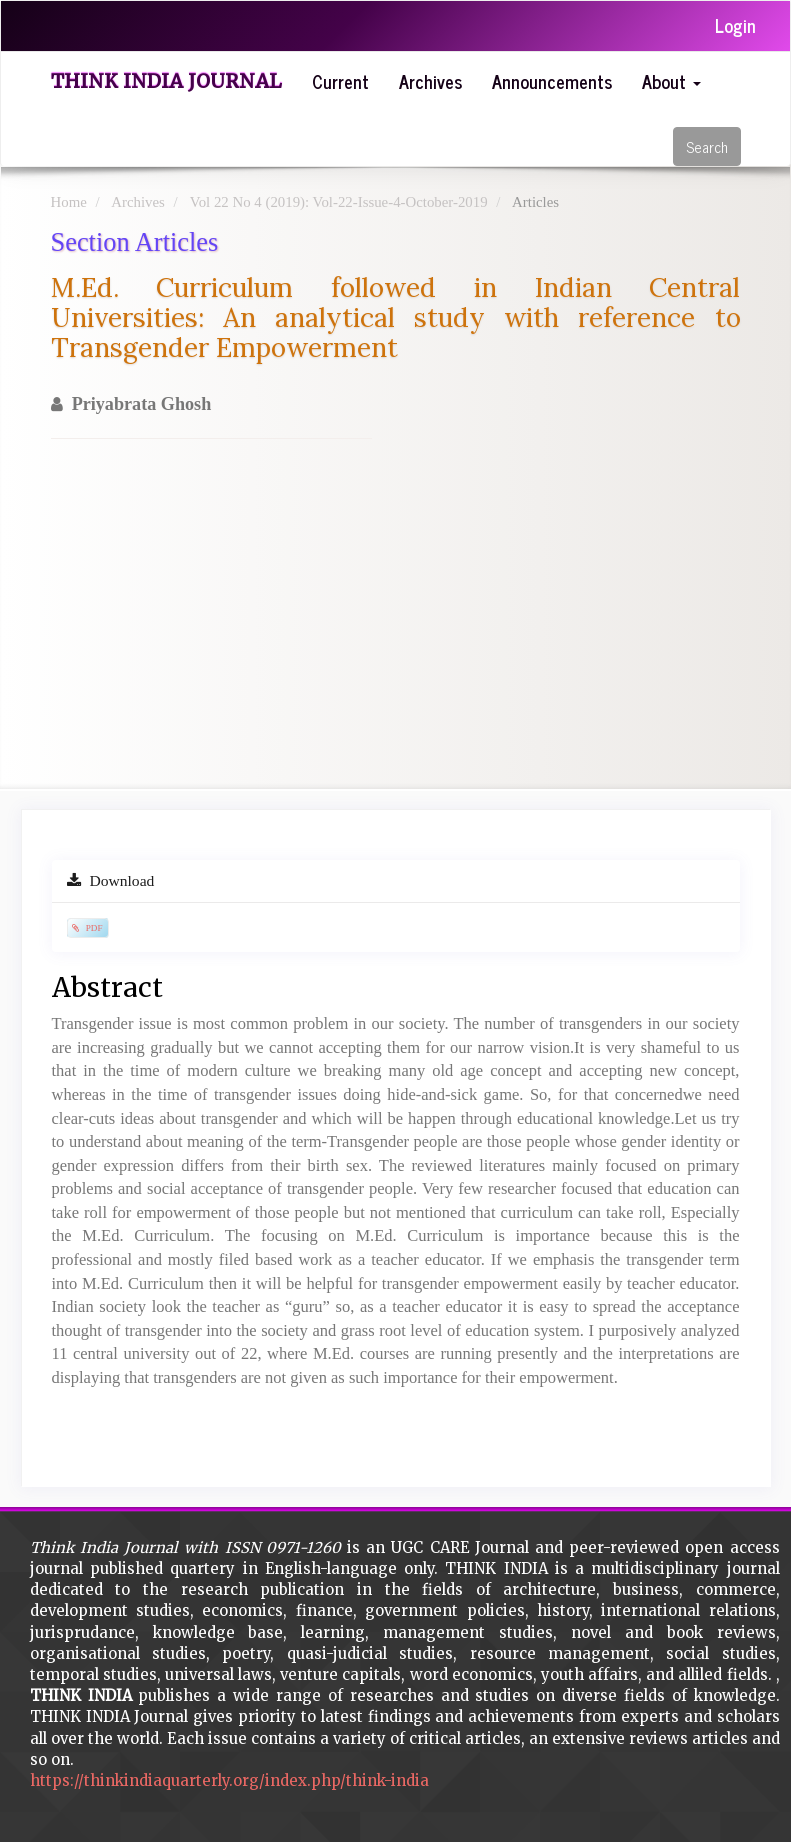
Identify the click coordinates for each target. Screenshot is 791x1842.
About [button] (671, 81)
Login (735, 25)
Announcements (552, 81)
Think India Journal (166, 81)
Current (340, 81)
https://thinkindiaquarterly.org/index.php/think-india (229, 1780)
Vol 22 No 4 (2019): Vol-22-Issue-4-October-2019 (339, 202)
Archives (430, 81)
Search (707, 146)
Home (69, 202)
